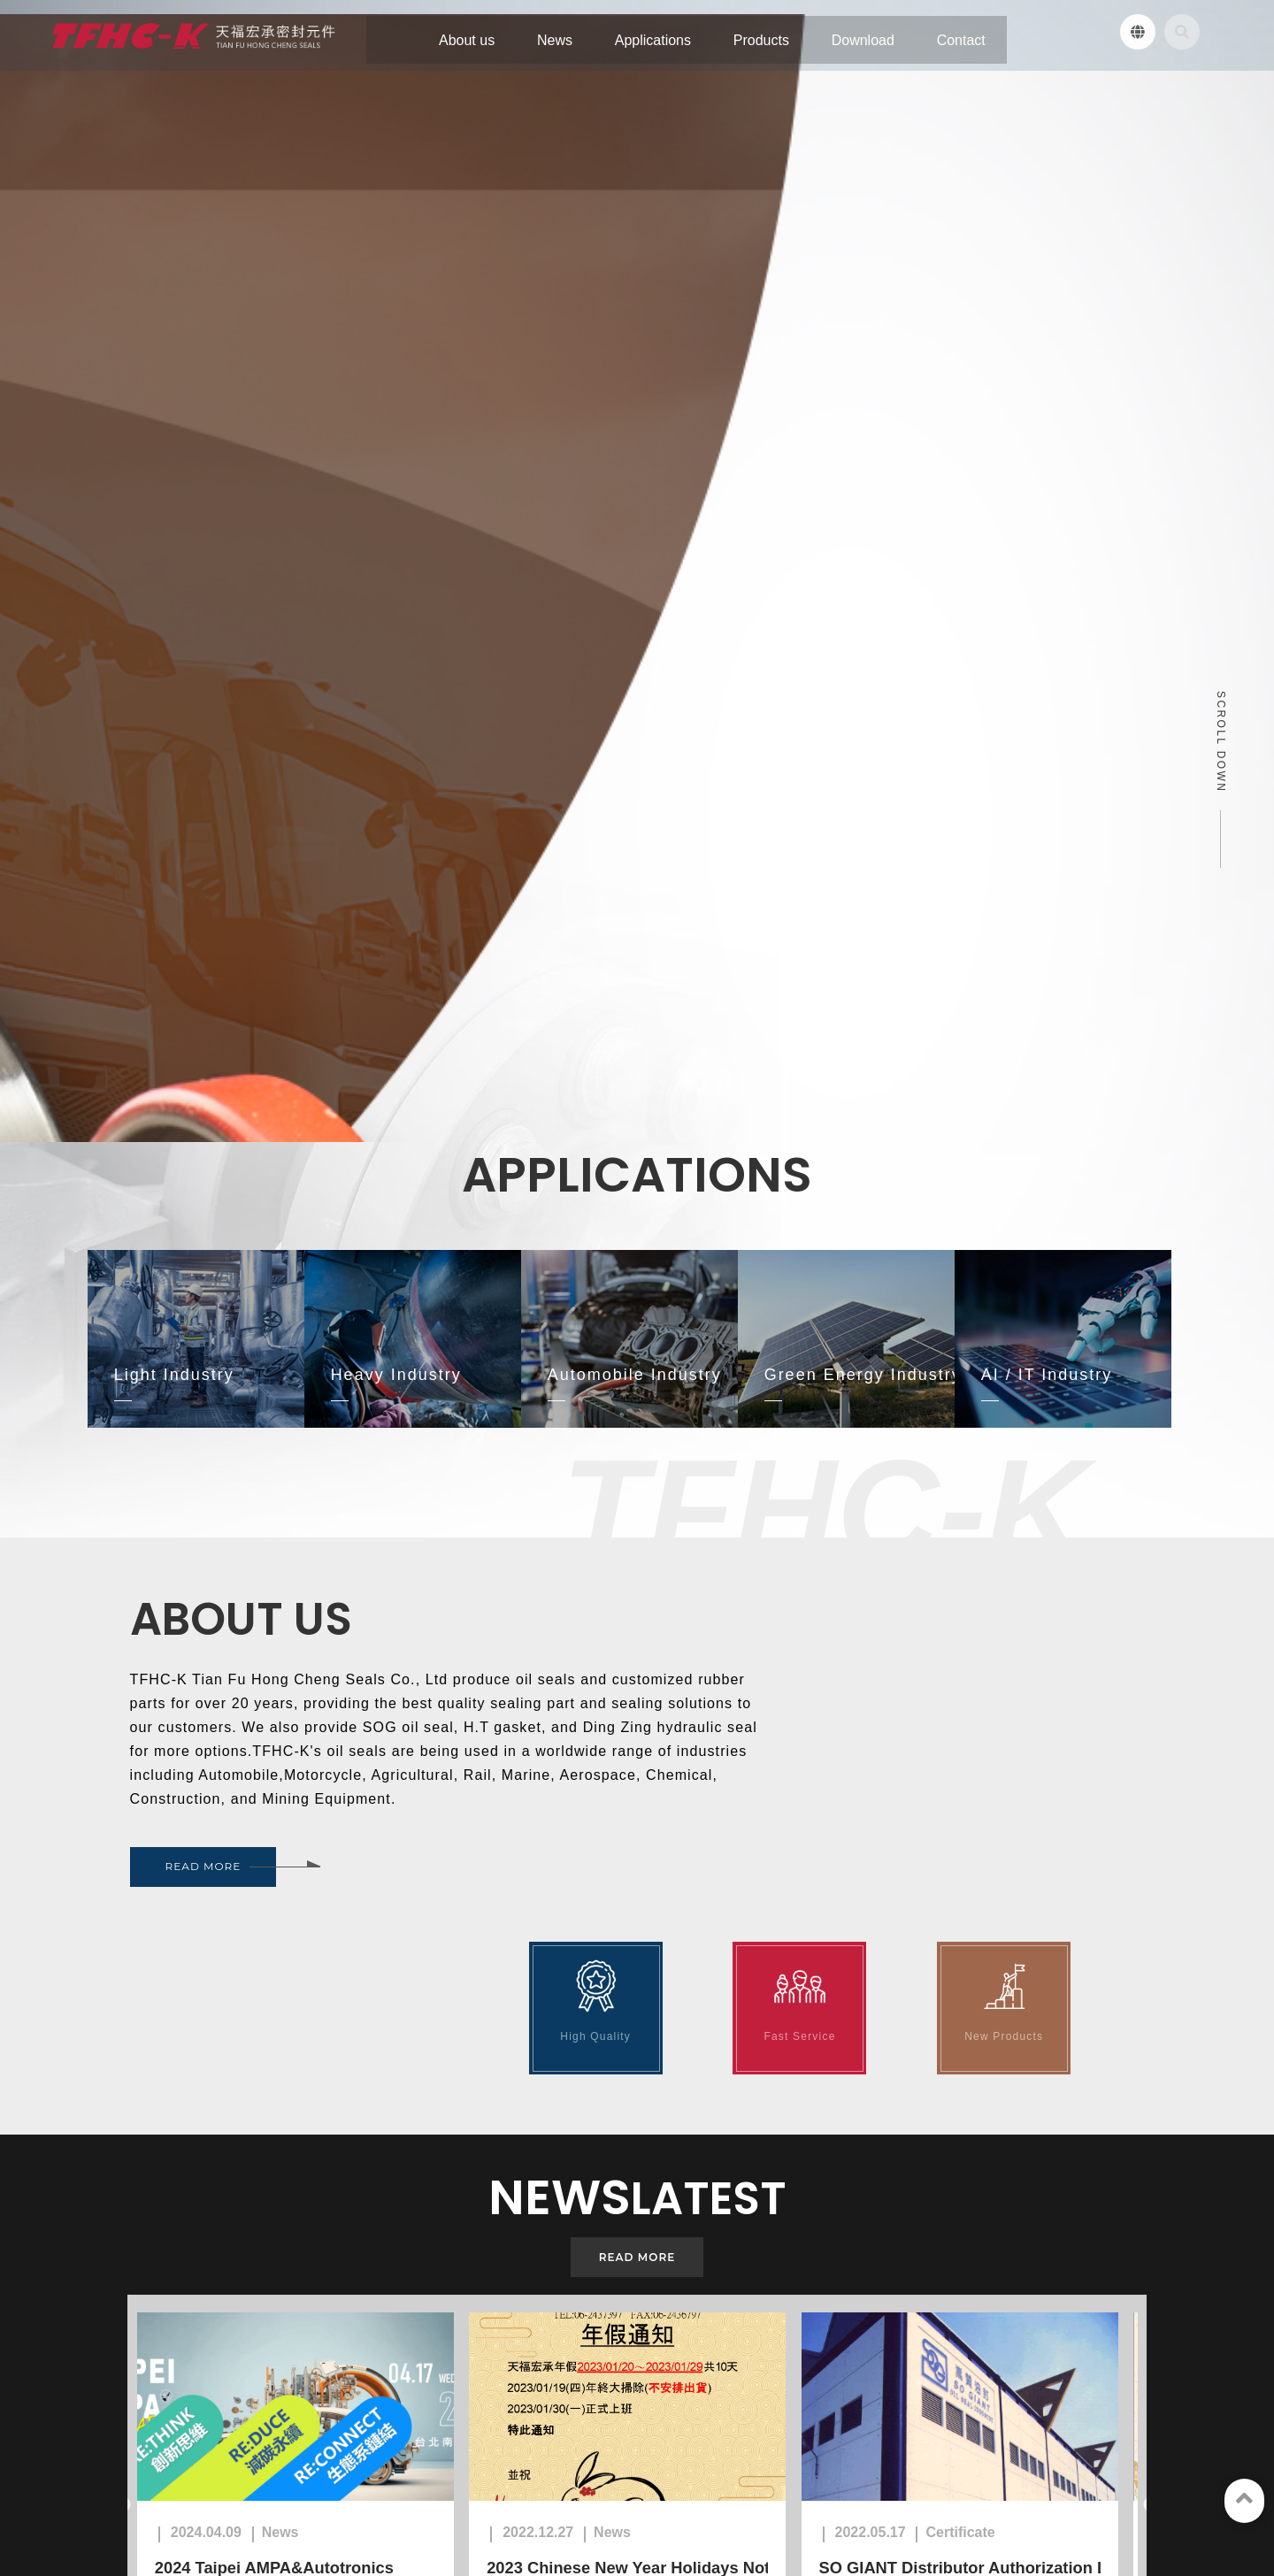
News (156, 2489)
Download (392, 2489)
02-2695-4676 (734, 2338)
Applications (230, 2489)
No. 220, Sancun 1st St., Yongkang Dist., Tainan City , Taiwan (198, 2302)
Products (316, 2489)
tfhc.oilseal (165, 2413)
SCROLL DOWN (1221, 237)
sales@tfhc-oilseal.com (197, 2388)
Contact (466, 2489)
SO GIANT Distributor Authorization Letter (996, 1929)
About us (94, 2489)
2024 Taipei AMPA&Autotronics (284, 1929)
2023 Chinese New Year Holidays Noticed (658, 1929)
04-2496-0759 (452, 2338)
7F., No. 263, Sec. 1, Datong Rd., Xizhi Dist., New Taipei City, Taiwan (755, 2300)
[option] (303, 1868)
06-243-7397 (165, 2339)
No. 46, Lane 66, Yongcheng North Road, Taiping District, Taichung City (482, 2300)
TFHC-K (173, 2438)
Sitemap (532, 2489)
